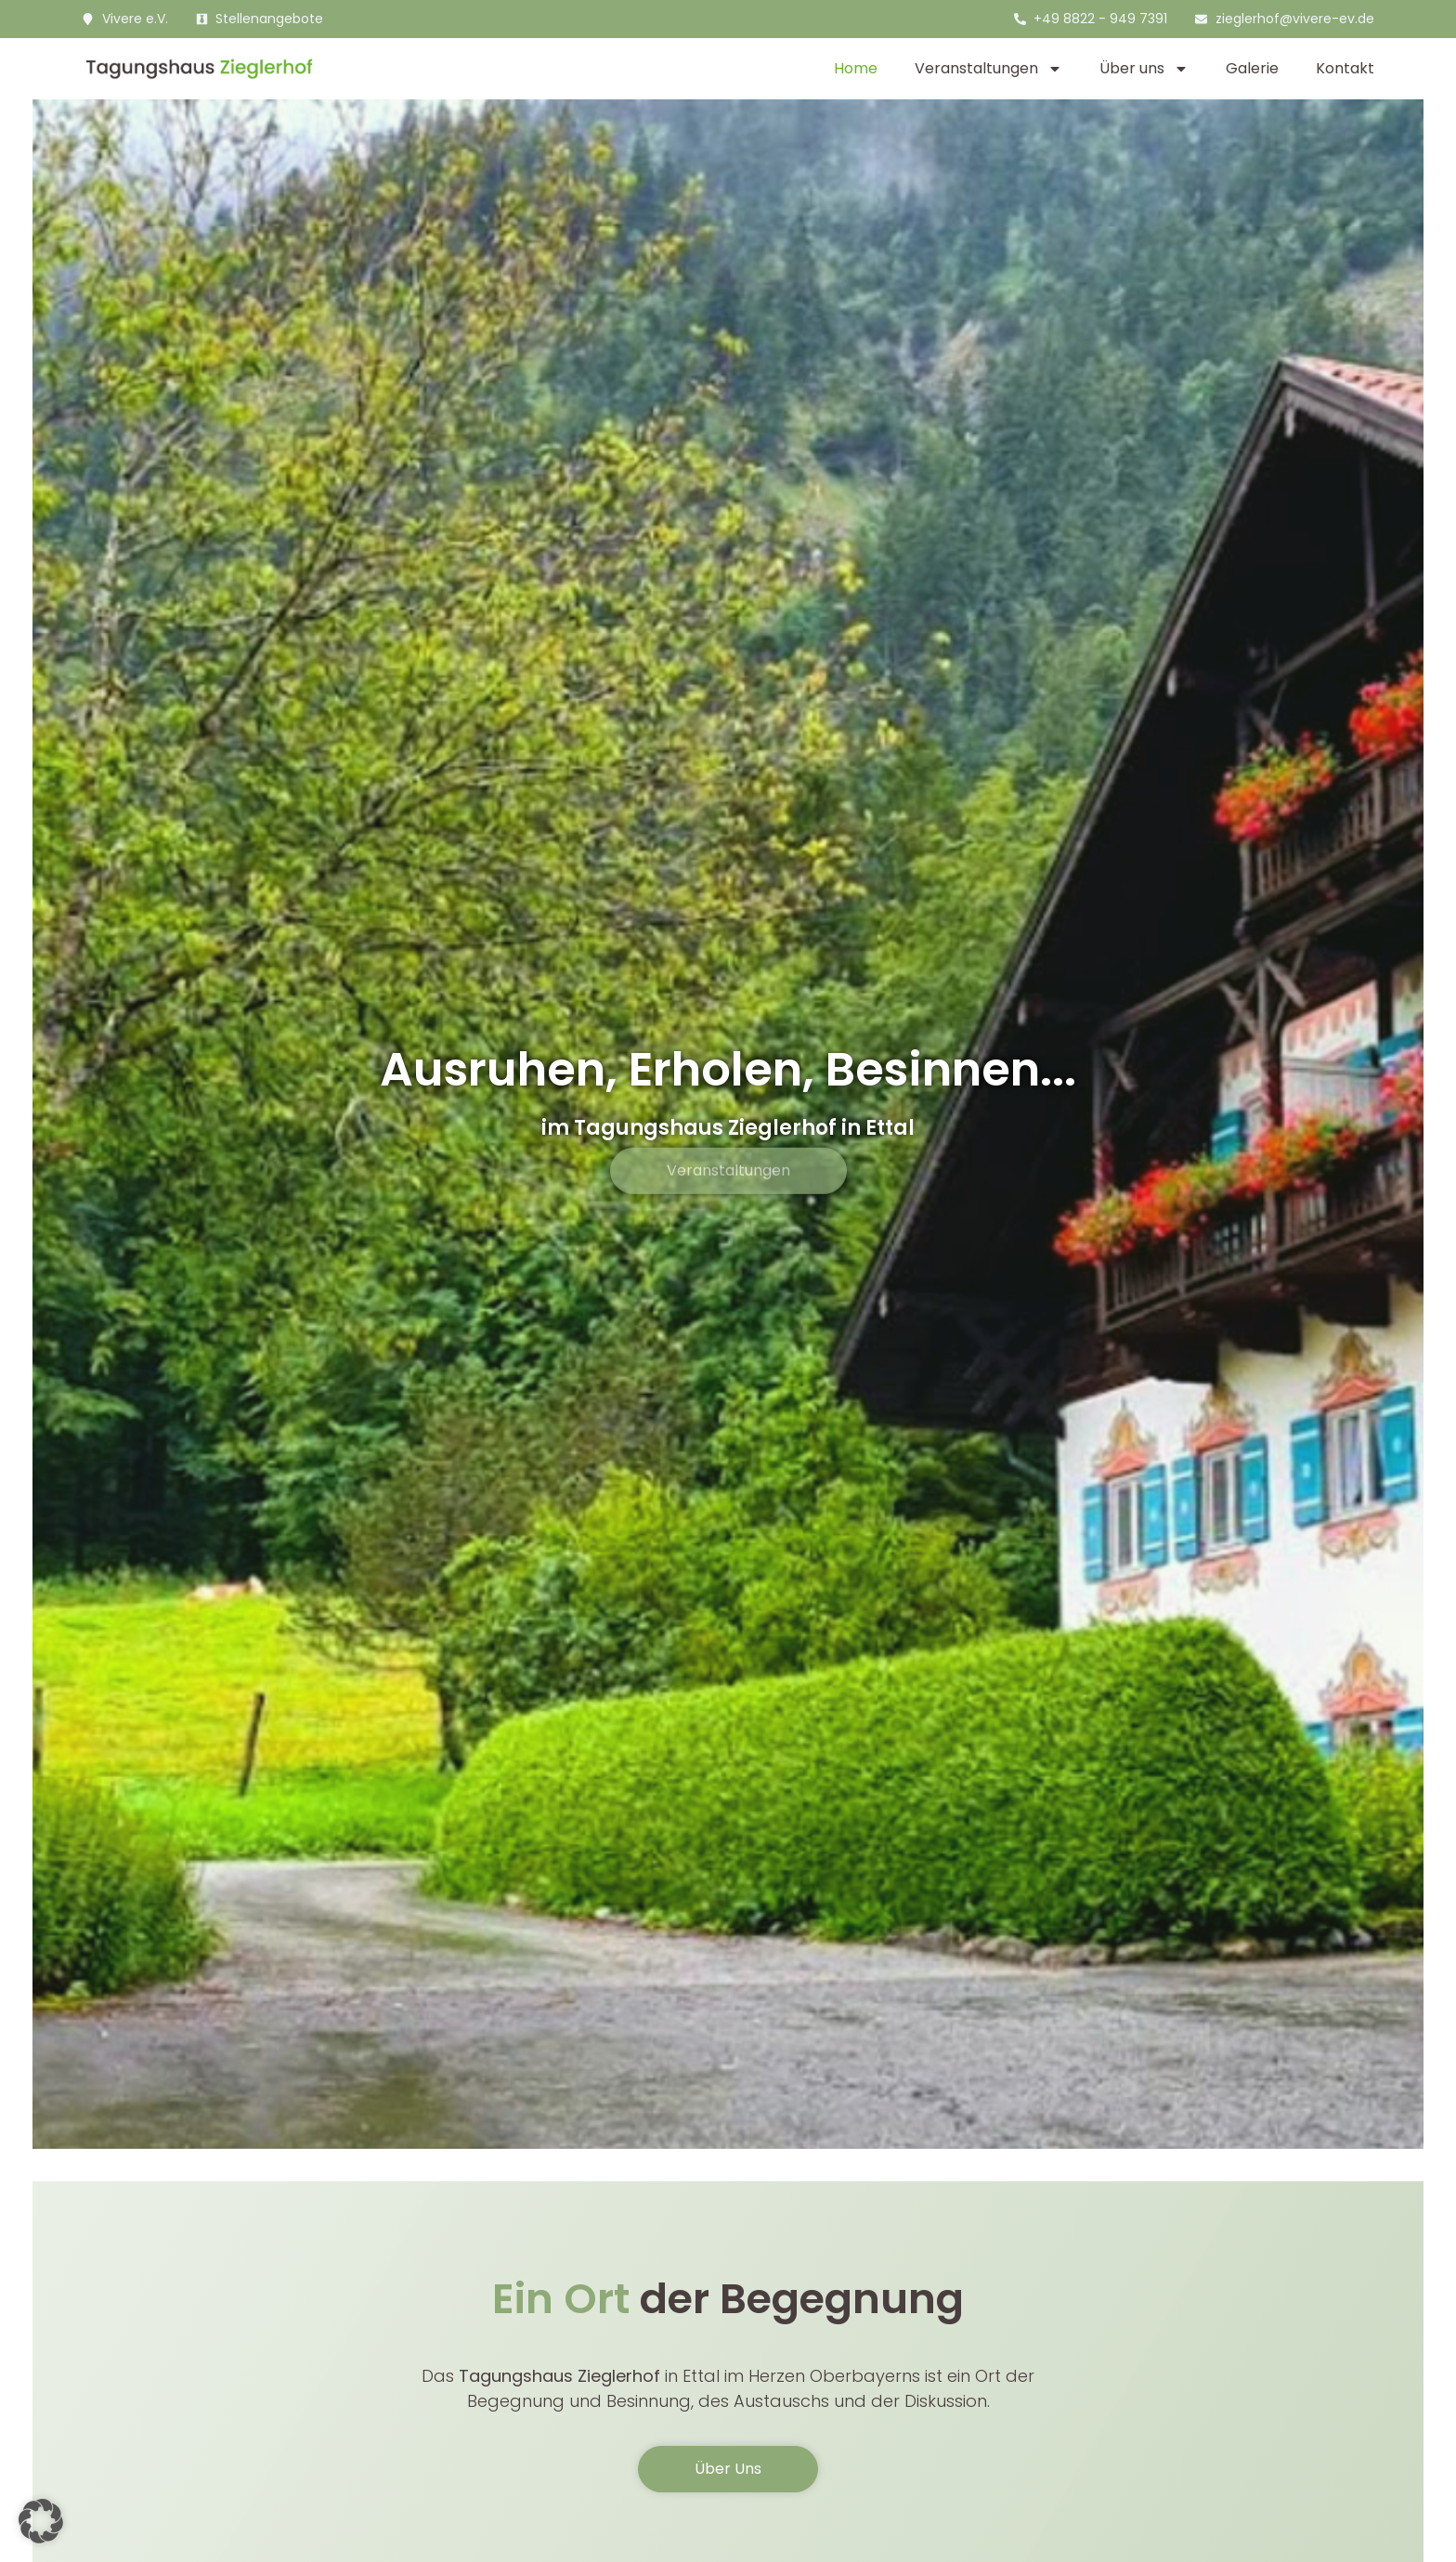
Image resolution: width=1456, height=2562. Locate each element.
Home (856, 68)
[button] (41, 2521)
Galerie (1252, 68)
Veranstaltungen (988, 68)
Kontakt (1345, 68)
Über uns (1144, 68)
